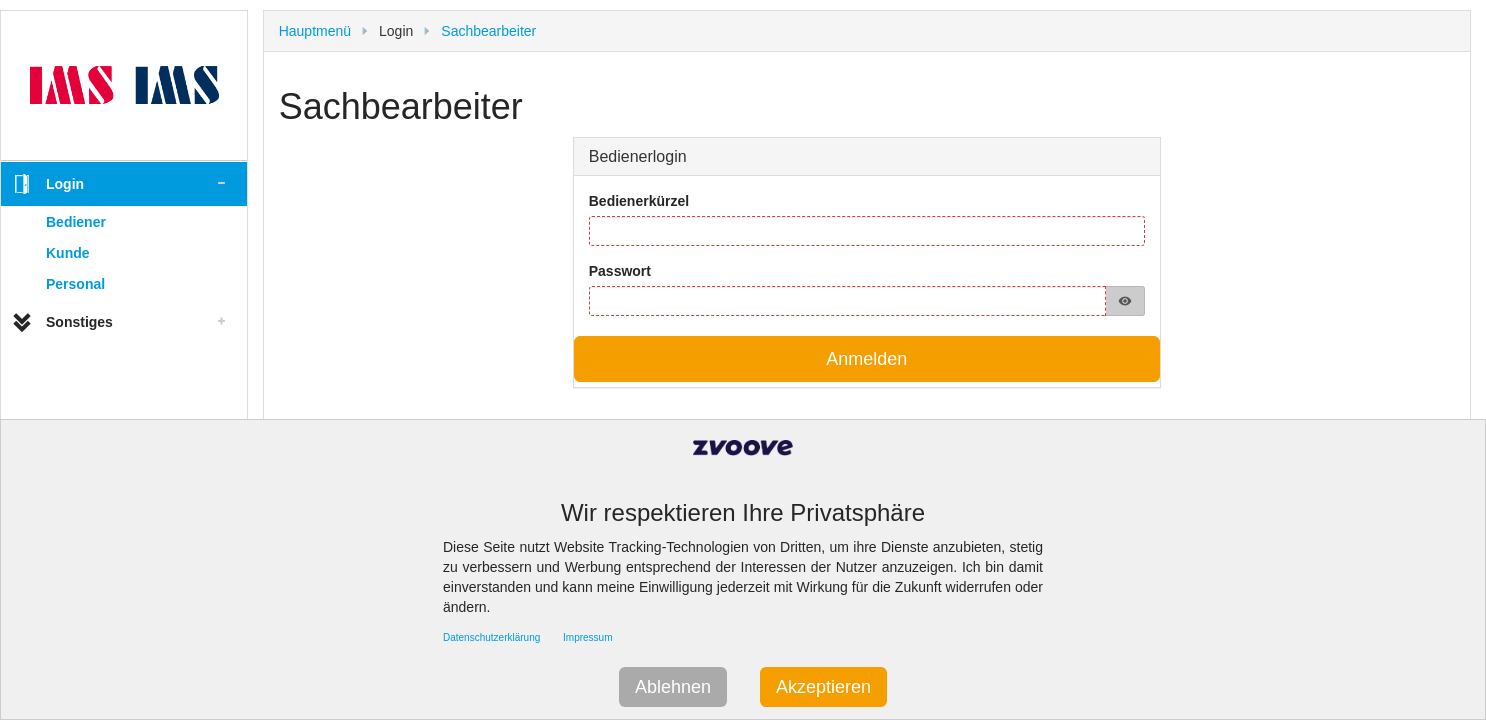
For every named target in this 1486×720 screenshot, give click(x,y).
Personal (75, 284)
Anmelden (866, 359)
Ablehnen (673, 687)
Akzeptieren (823, 687)
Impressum (587, 637)
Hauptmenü (315, 31)
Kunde (68, 253)
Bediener (76, 222)
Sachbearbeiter (488, 31)
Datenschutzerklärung (491, 637)
